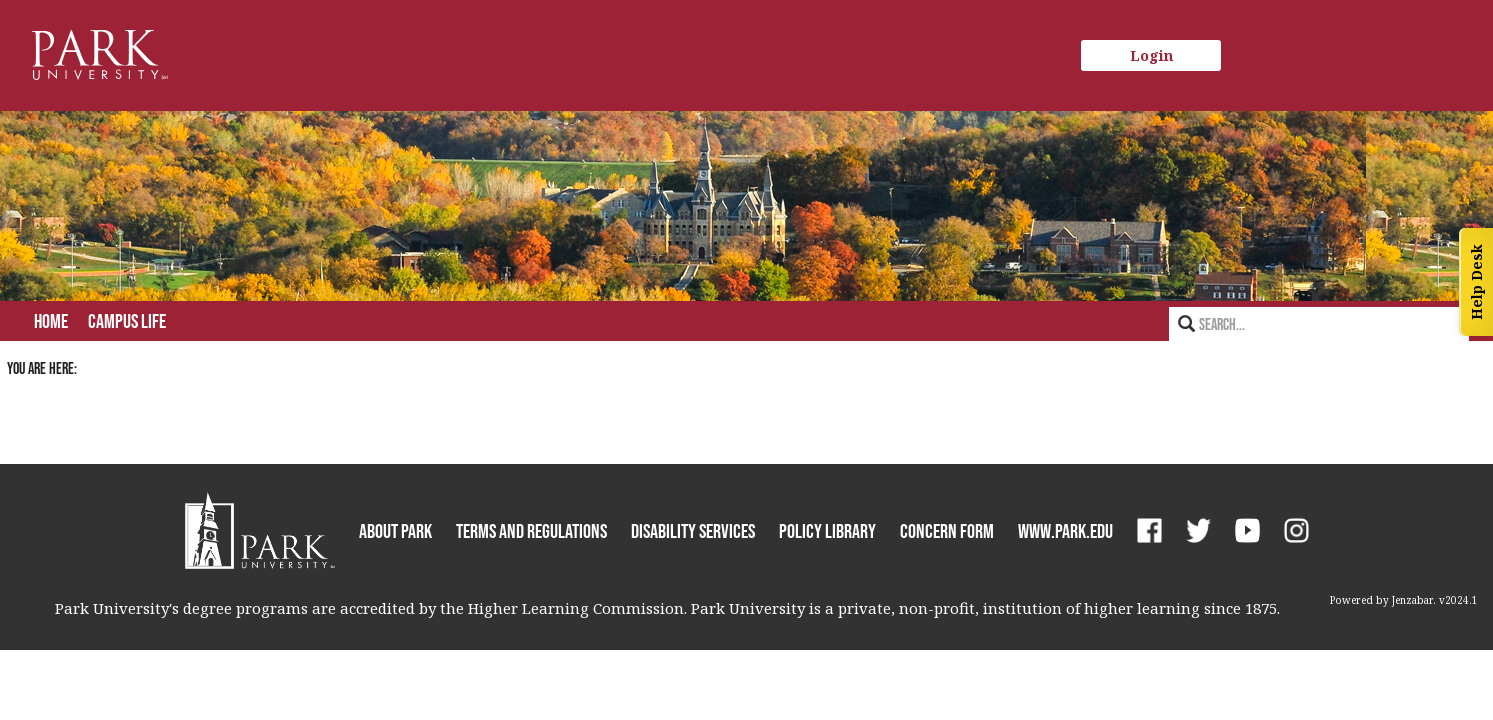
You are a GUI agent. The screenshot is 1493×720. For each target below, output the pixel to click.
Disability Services (693, 531)
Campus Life (127, 321)
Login (1151, 55)
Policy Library (827, 531)
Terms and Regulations (531, 531)
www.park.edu (1065, 531)
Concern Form (947, 531)
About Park (395, 531)
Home (51, 321)
